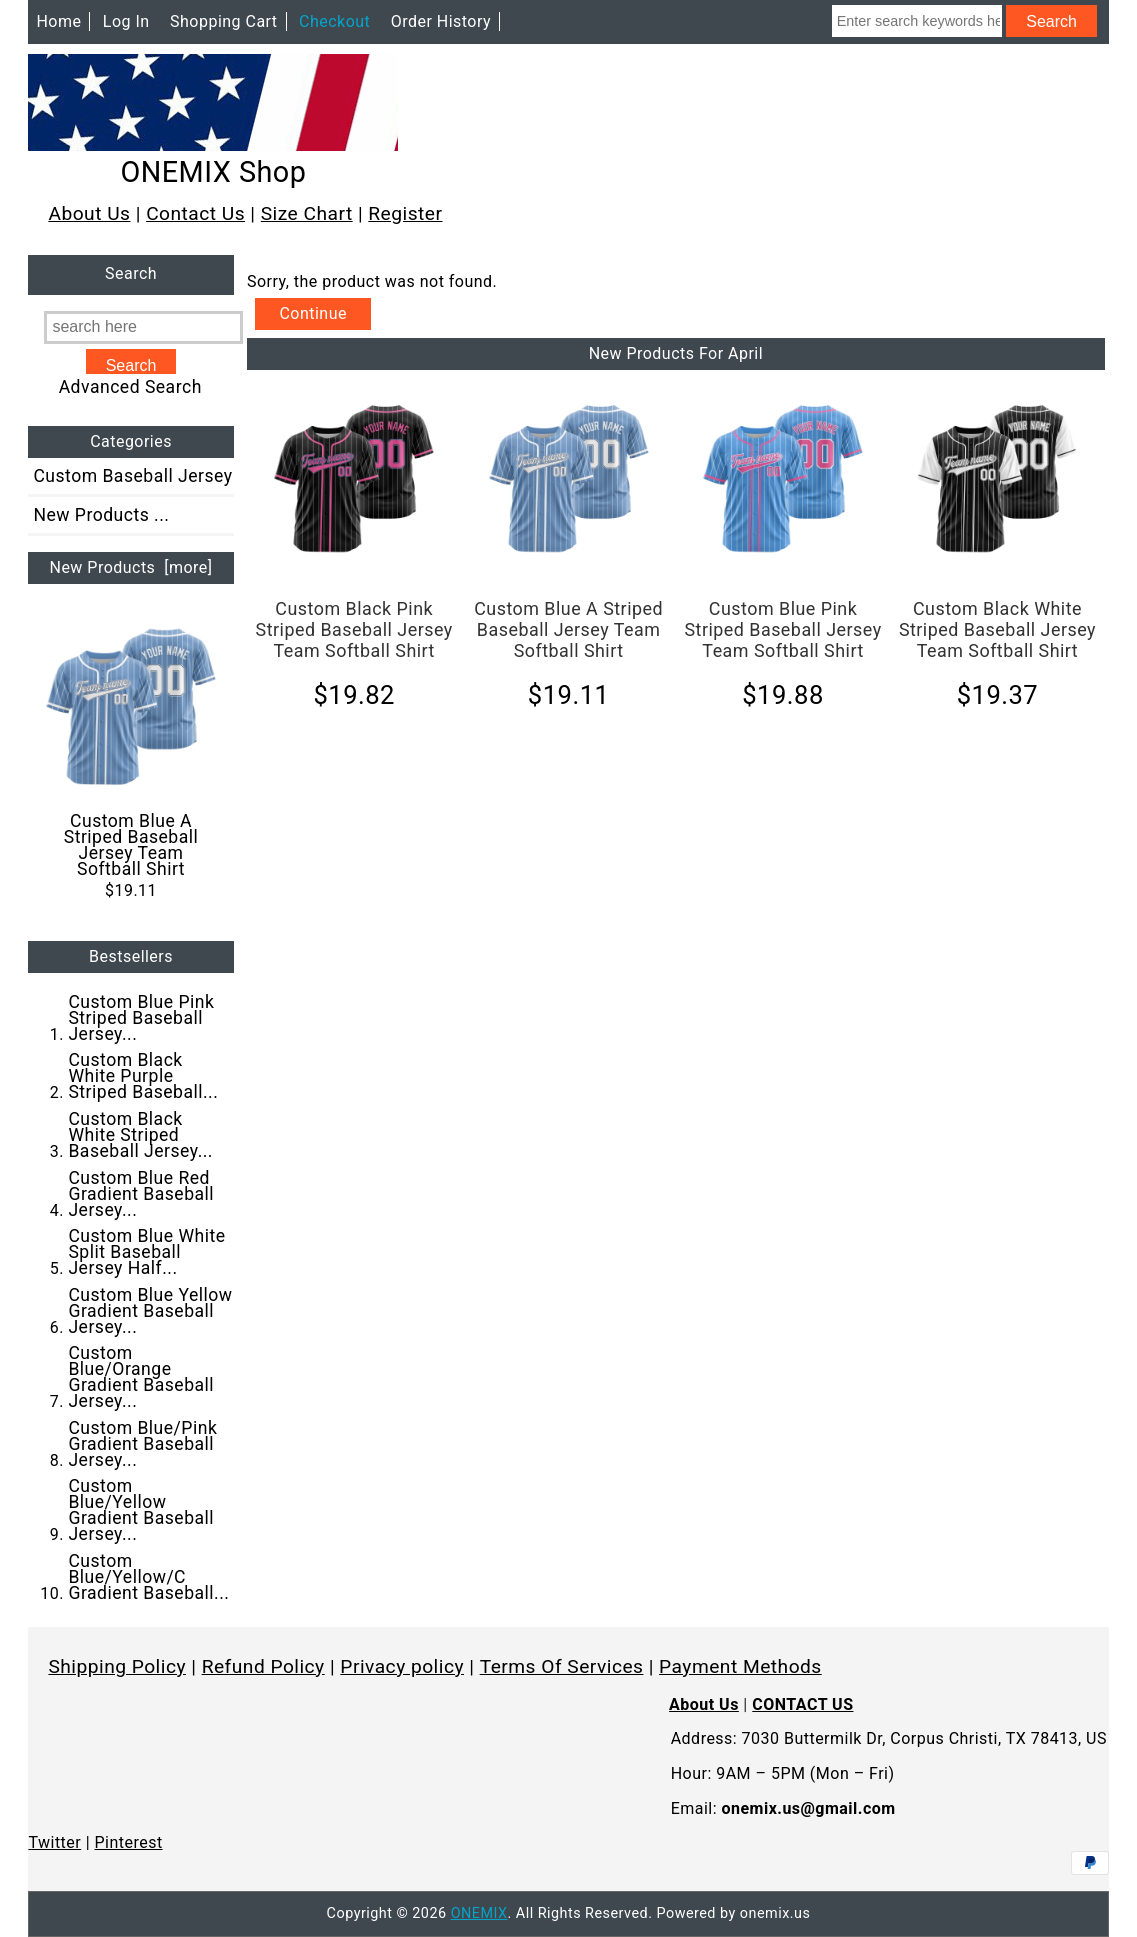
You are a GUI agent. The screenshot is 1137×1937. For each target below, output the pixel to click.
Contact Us (195, 213)
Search (131, 274)
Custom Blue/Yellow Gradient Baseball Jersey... (141, 1510)
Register (405, 213)
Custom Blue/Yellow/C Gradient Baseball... (148, 1577)
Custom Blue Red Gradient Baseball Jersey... (141, 1194)
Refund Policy (263, 1666)
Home (58, 21)
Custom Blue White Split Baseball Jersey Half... (146, 1252)
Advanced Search (130, 387)
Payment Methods (740, 1666)
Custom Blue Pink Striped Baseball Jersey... (141, 1018)
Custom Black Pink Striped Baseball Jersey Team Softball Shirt (354, 629)
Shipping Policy (117, 1666)
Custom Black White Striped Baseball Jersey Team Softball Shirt (997, 629)
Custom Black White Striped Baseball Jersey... (140, 1135)
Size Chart (307, 213)
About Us (89, 213)
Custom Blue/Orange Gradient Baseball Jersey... (141, 1377)
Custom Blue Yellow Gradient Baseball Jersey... (150, 1311)
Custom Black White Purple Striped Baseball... (143, 1076)
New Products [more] (131, 567)
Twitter (54, 1842)
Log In (126, 21)
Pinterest (128, 1842)
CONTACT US (802, 1704)
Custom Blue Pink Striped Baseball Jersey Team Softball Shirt (782, 629)
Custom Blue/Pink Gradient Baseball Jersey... (142, 1444)
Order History (441, 21)
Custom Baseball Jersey (132, 476)
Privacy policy (402, 1666)
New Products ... (101, 515)
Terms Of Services (562, 1666)
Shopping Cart (224, 21)
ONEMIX (479, 1913)
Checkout (334, 21)
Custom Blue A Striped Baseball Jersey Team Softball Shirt (131, 750)
